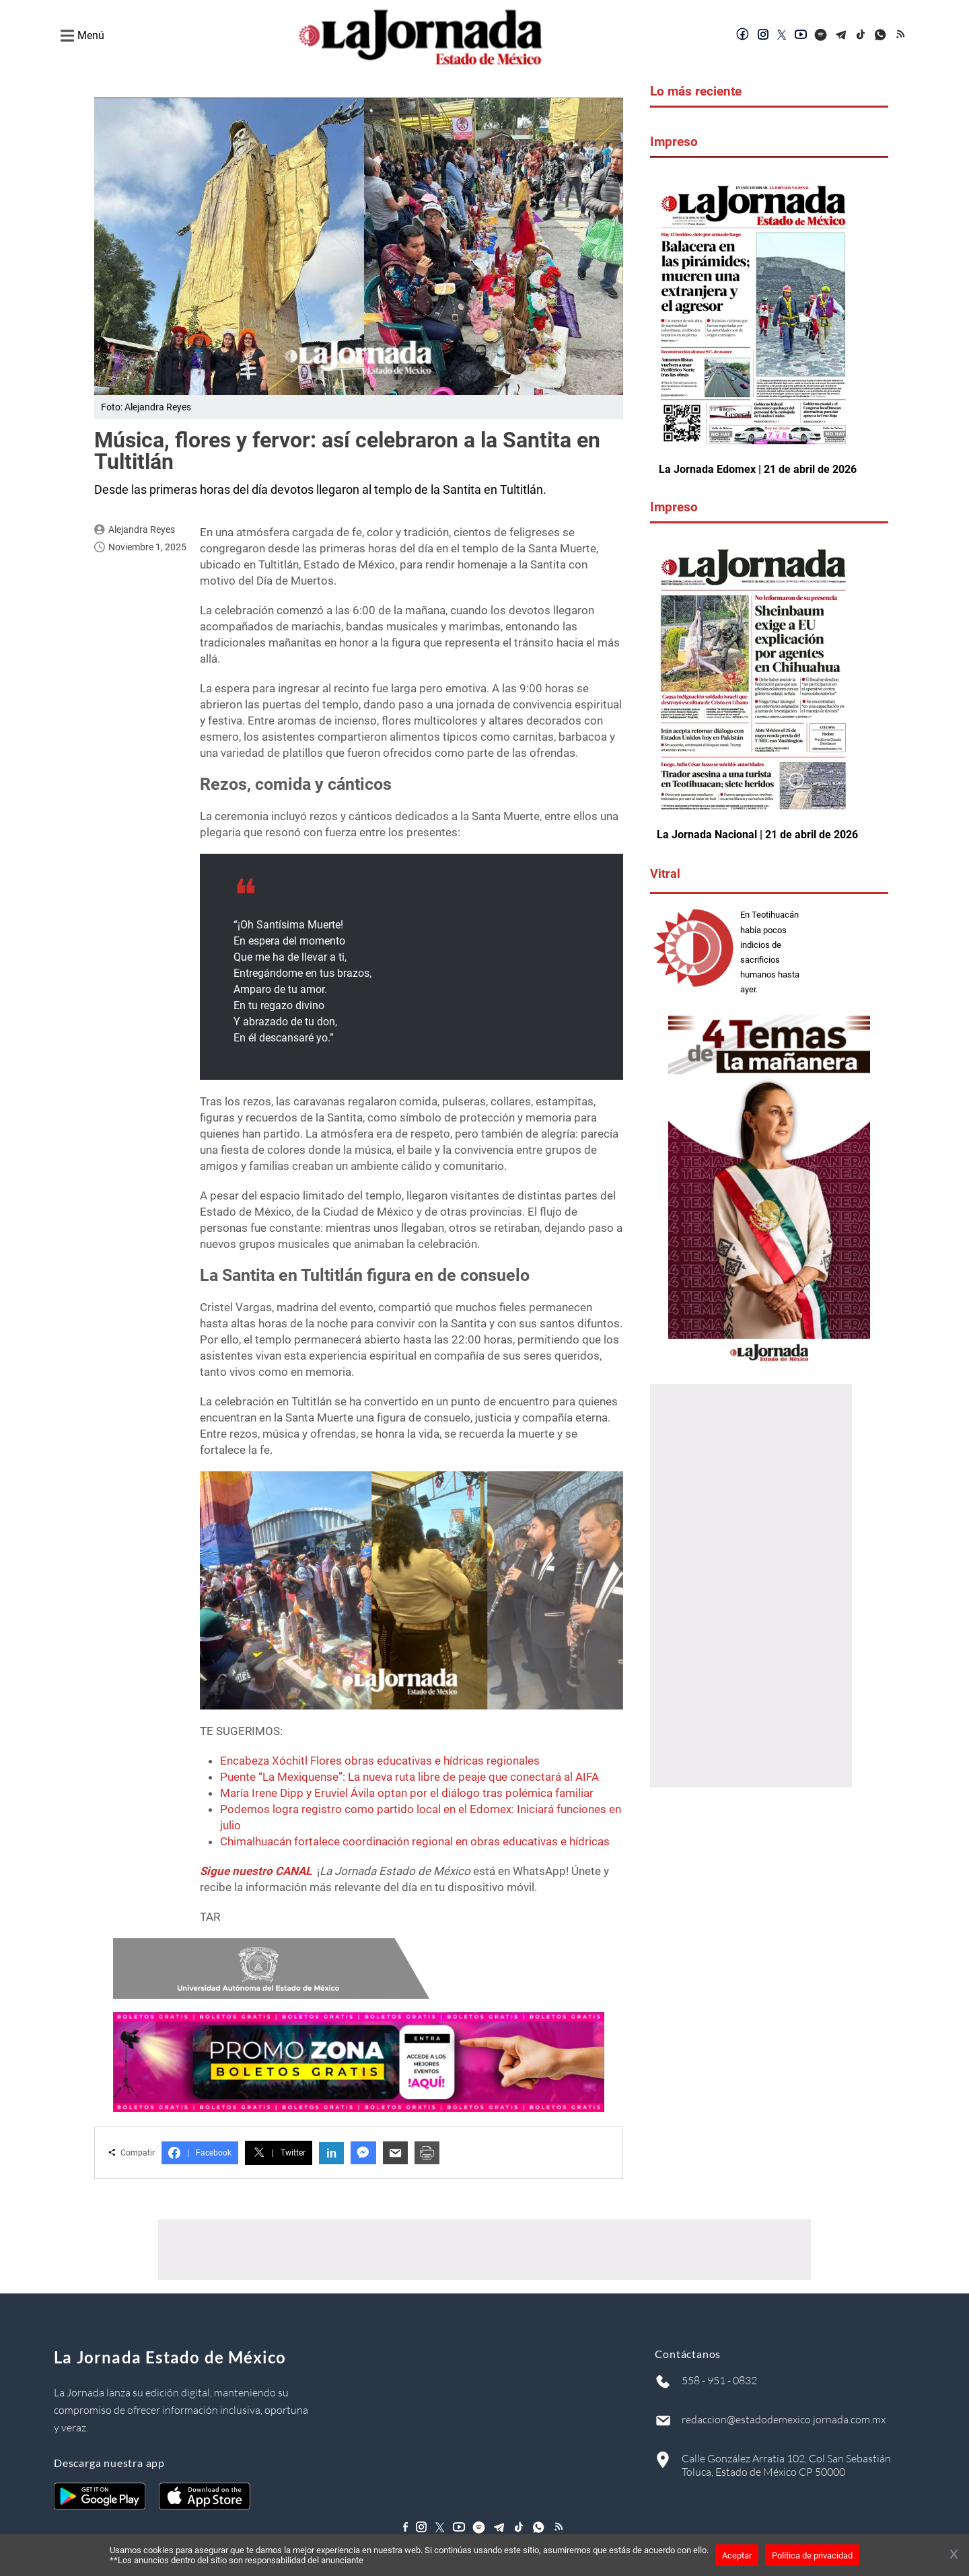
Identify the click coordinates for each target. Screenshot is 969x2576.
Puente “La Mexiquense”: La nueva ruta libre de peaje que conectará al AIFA (409, 1776)
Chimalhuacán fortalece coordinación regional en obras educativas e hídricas (415, 1841)
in (331, 2153)
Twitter (279, 2153)
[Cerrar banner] (953, 2555)
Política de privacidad (812, 2555)
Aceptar (737, 2555)
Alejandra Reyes (141, 529)
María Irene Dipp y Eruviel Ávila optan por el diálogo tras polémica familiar (407, 1793)
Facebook (199, 2153)
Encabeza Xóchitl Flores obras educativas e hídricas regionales (380, 1760)
